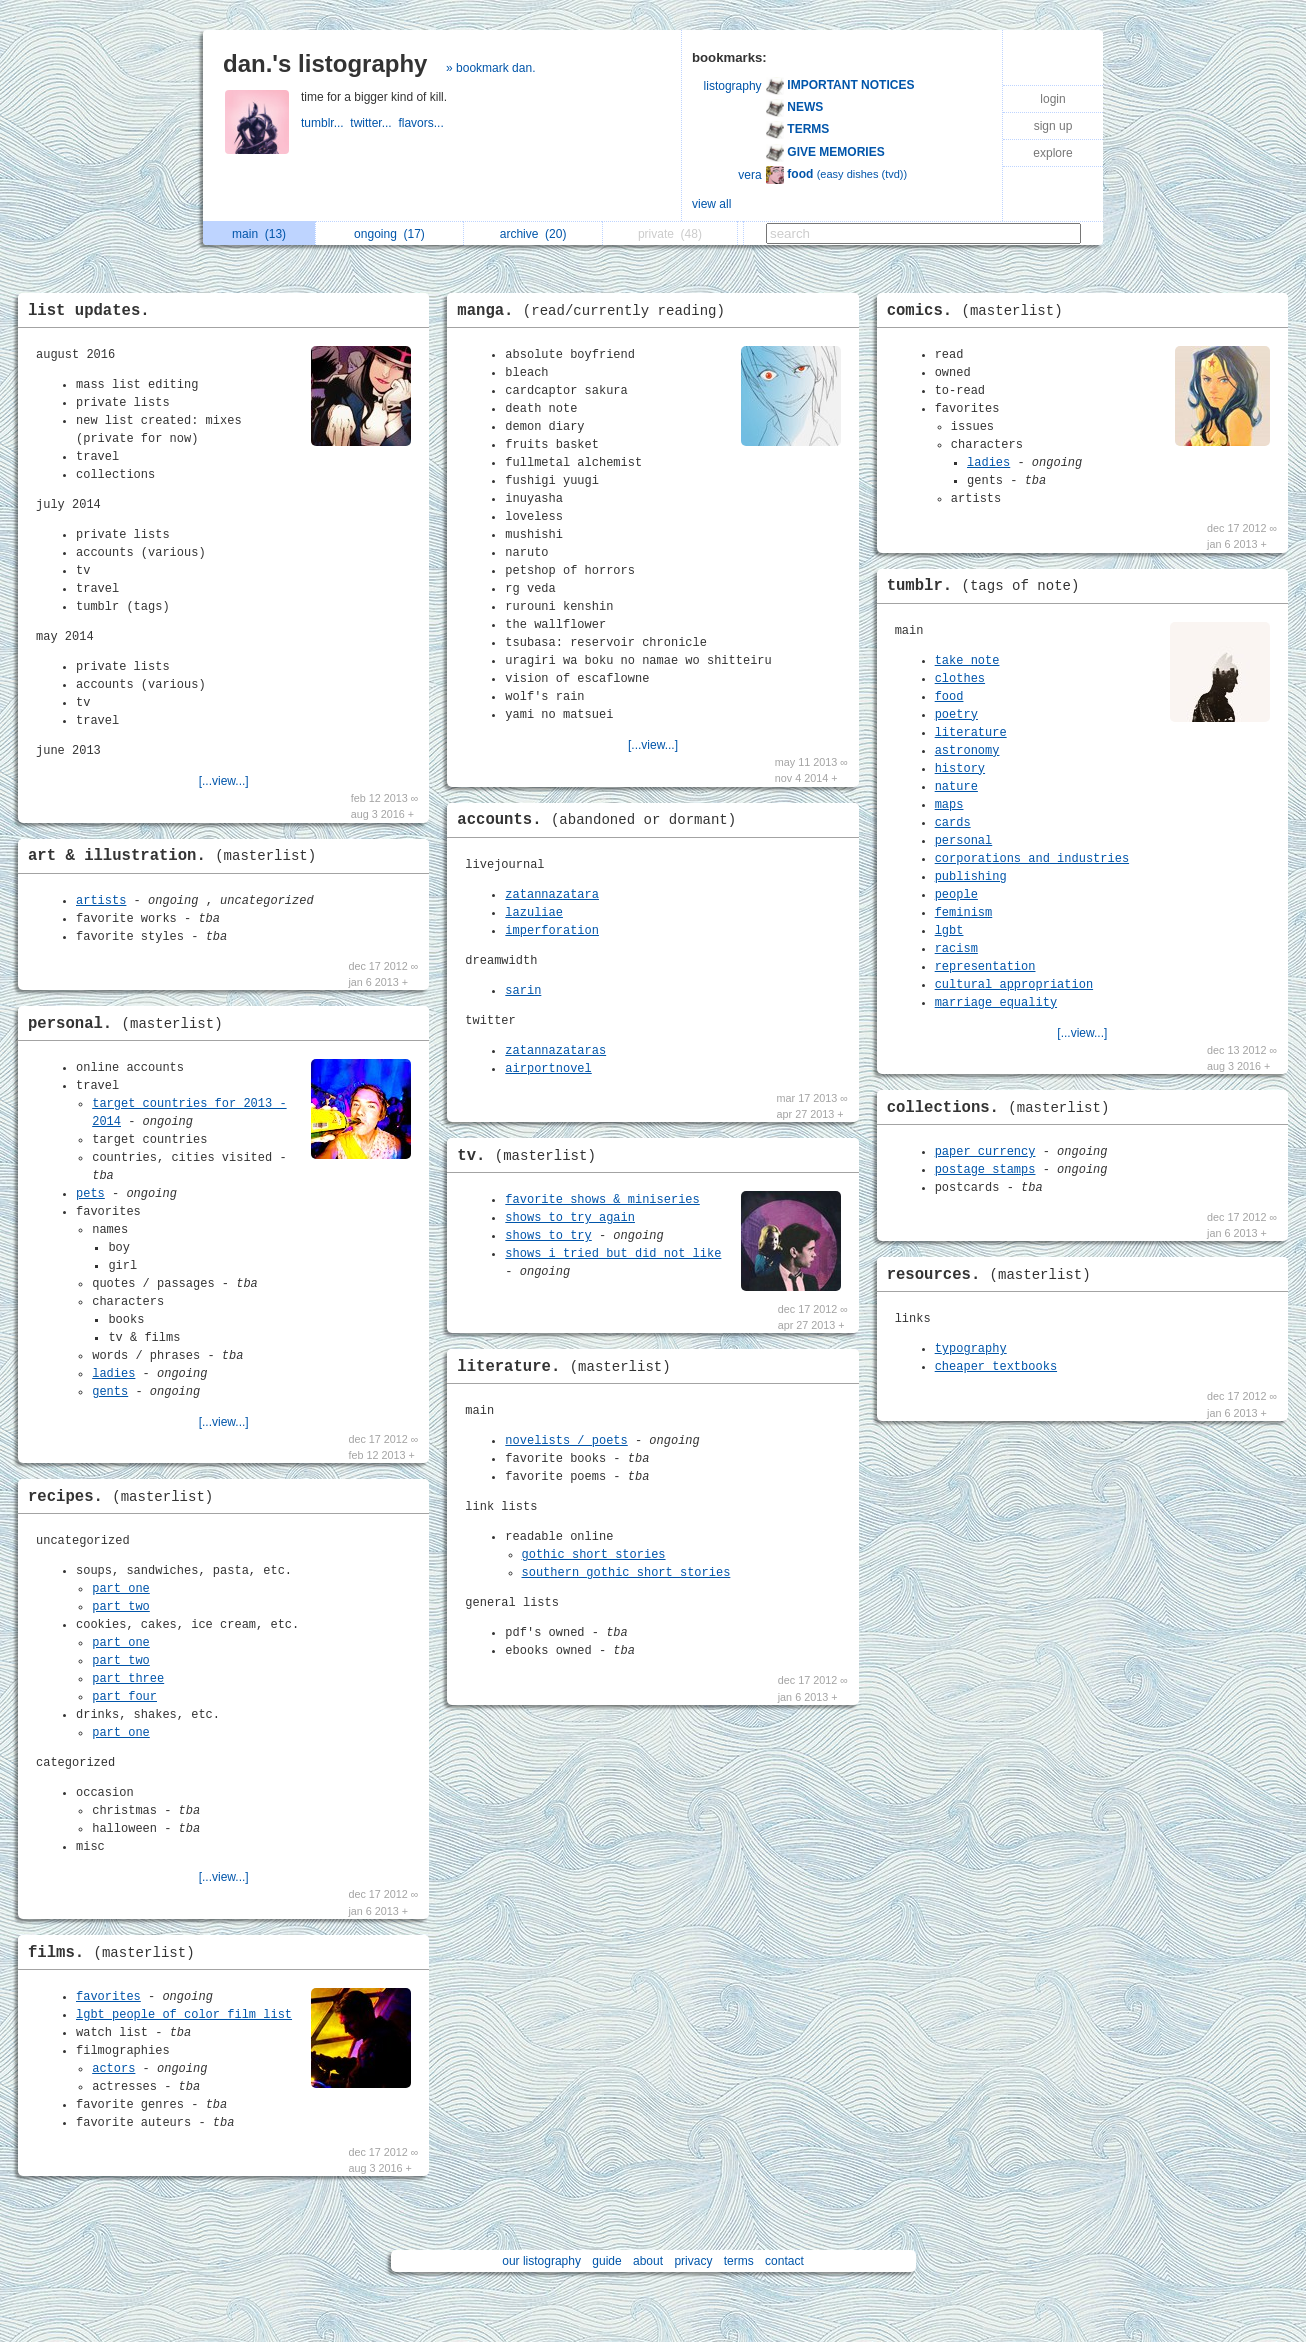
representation (985, 967)
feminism (964, 913)
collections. (1003, 1108)
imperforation (552, 931)
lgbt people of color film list (184, 2015)
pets (90, 1194)
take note (967, 661)
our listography (541, 2261)
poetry (956, 715)
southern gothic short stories (626, 1573)
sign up (1053, 126)
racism (956, 949)
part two (121, 1607)
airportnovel (548, 1069)
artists (101, 901)
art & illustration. (177, 856)
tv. (531, 1156)
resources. (994, 1275)
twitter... (374, 123)
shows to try (548, 1236)
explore (1052, 153)
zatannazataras (555, 1051)
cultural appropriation (1014, 985)
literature (971, 733)
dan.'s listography (325, 63)
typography (971, 1349)
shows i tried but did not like (613, 1254)
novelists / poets (566, 1441)
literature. (568, 1367)
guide (606, 2261)
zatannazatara (552, 895)
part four (124, 1697)
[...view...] (224, 781)
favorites (108, 1997)
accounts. (601, 820)
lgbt (949, 931)
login (1052, 99)
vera (749, 175)
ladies (113, 1374)
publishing (971, 877)
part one (121, 1589)
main (259, 234)
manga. (596, 311)
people (956, 895)
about (648, 2261)
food (949, 697)
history (960, 769)
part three (128, 1679)
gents (110, 1392)
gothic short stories (594, 1555)
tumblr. (988, 586)
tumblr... (325, 123)
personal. (130, 1024)
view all (711, 204)
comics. (980, 311)
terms (739, 2261)
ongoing (389, 234)
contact (784, 2261)
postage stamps (985, 1170)
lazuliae (534, 913)
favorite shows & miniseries (602, 1200)
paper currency (985, 1152)
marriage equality (996, 1003)
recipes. (125, 1497)
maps (949, 805)
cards (953, 823)
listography (733, 86)
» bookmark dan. (490, 68)
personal (964, 841)
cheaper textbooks (996, 1367)
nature (956, 787)
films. (116, 1953)
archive (533, 234)
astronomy (967, 751)
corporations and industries (1032, 859)
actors (113, 2069)
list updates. (89, 311)
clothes (960, 679)
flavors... (422, 123)
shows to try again (570, 1218)
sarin (523, 991)
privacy (693, 2261)
